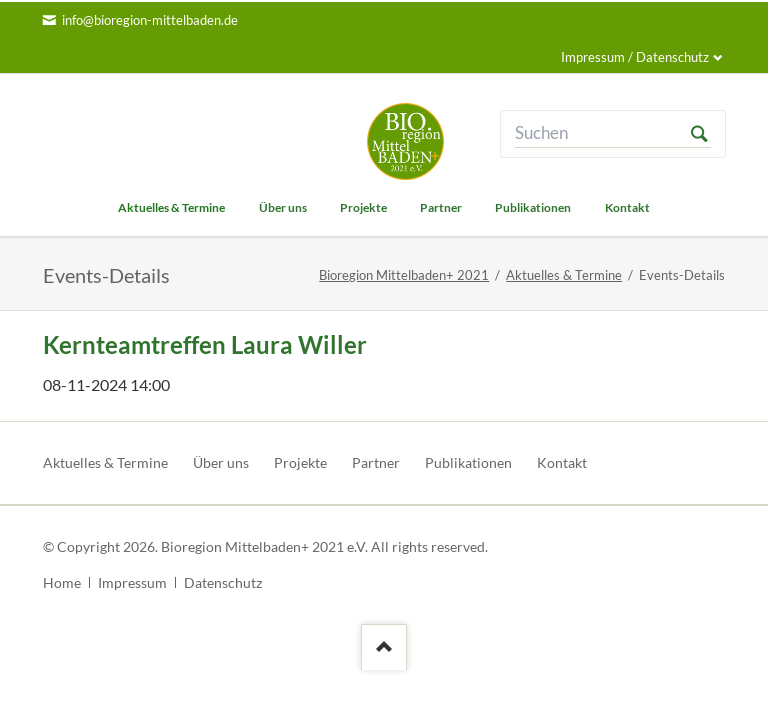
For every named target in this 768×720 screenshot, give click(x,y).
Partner (376, 462)
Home (62, 582)
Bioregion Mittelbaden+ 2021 (404, 275)
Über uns (221, 462)
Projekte (300, 462)
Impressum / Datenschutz (635, 57)
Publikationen (468, 462)
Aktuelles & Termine (564, 275)
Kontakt (562, 462)
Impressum (132, 582)
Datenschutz (223, 582)
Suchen (699, 133)
